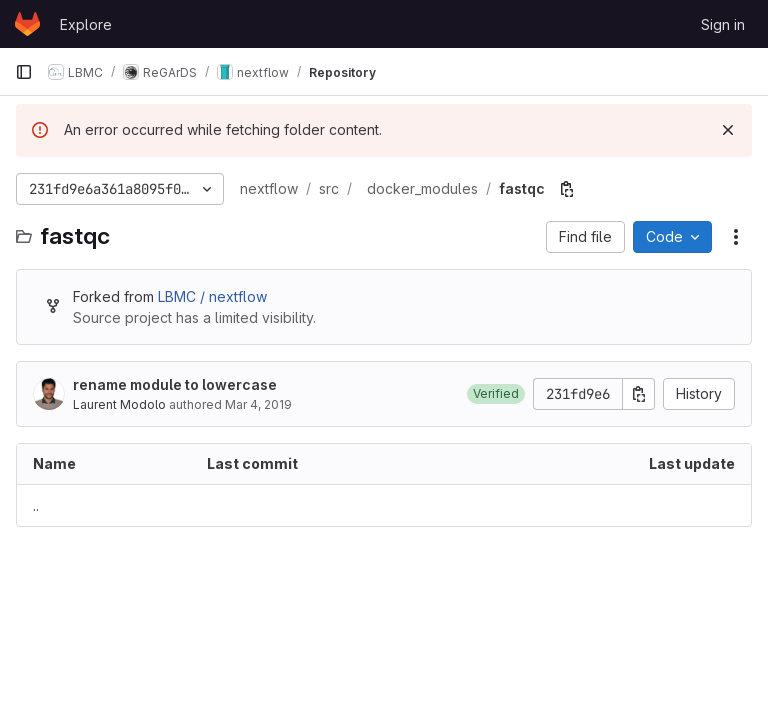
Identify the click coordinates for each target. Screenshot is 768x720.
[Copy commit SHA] (639, 394)
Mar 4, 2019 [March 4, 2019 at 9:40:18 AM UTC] (258, 404)
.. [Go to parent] (36, 505)
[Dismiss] (728, 130)
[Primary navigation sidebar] (24, 72)
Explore (86, 24)
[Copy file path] (567, 189)
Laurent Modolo (119, 404)
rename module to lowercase (175, 384)
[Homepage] (27, 24)
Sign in (723, 24)
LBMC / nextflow (212, 296)
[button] (496, 394)
